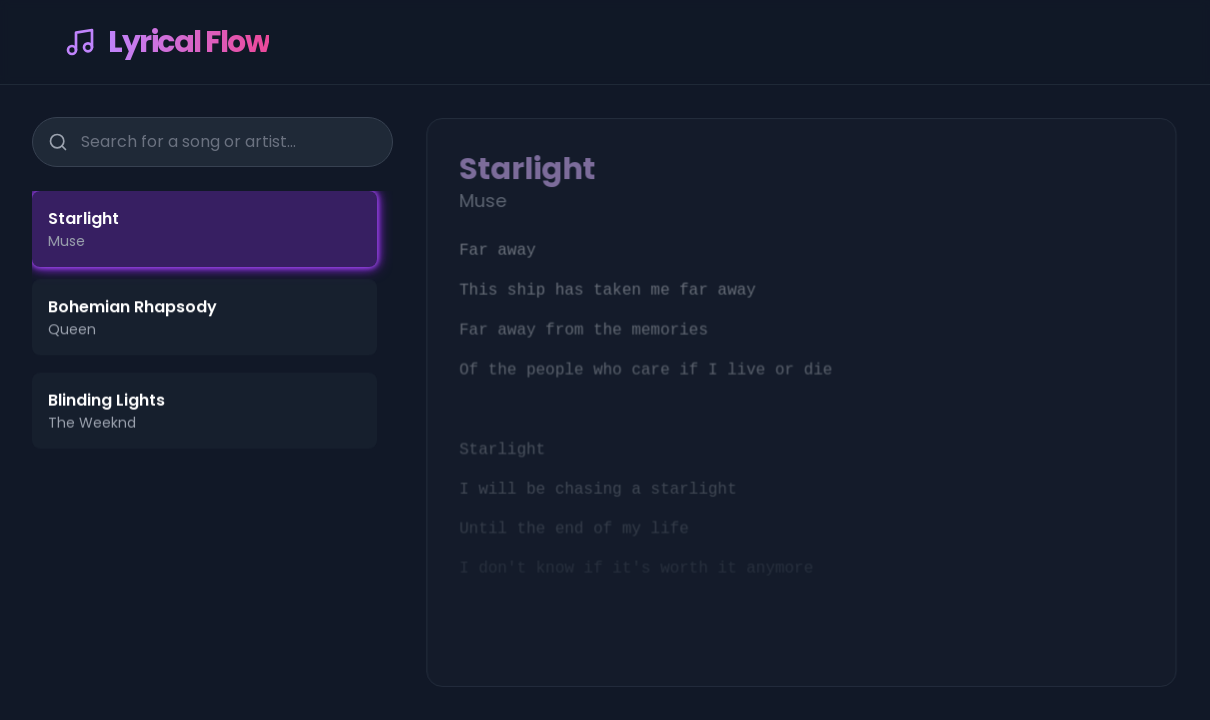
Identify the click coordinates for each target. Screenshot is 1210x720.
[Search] (58, 142)
